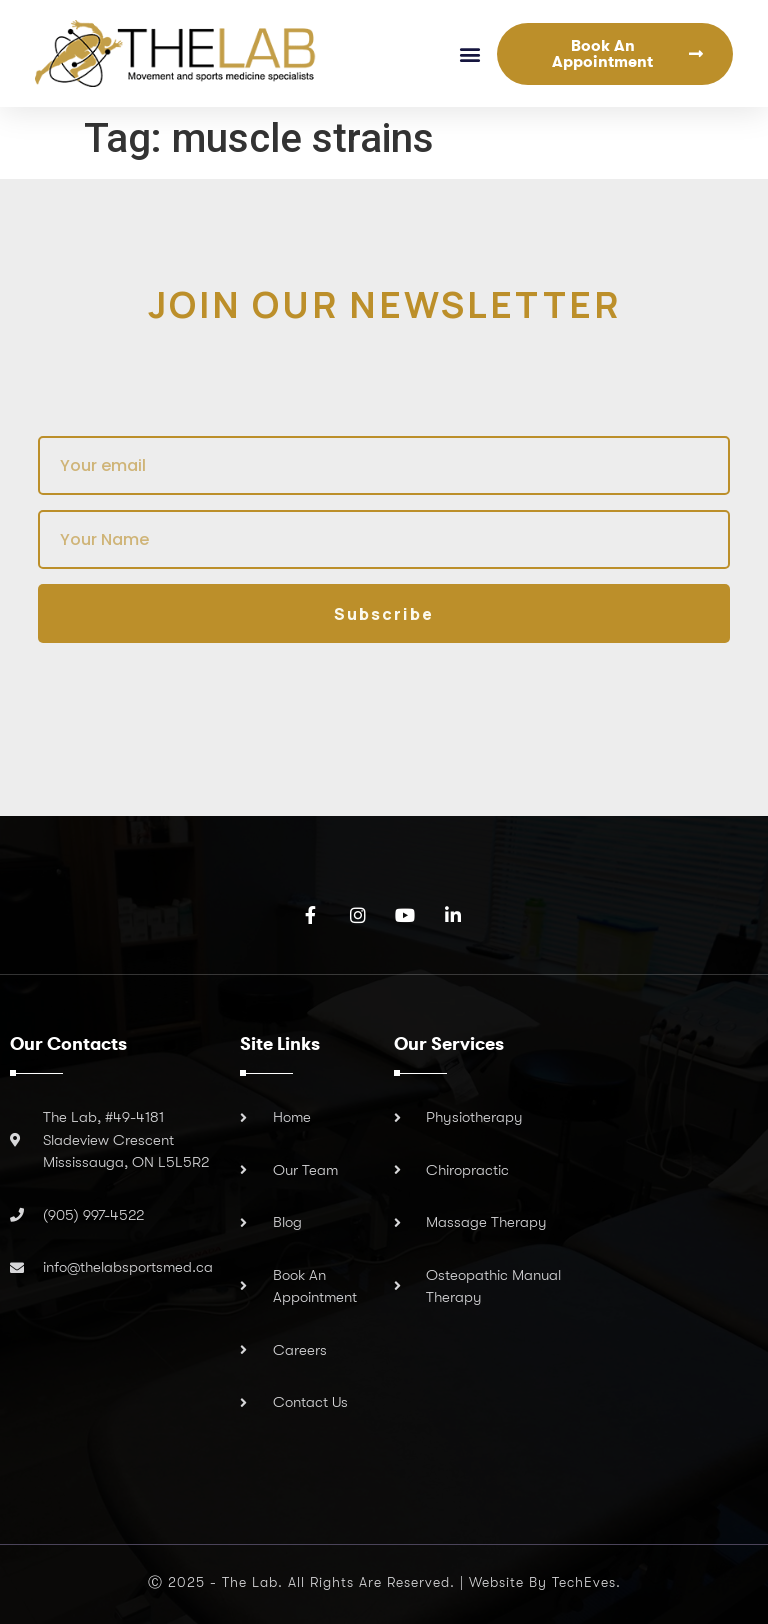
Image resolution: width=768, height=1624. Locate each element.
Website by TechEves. (545, 1582)
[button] (470, 53)
